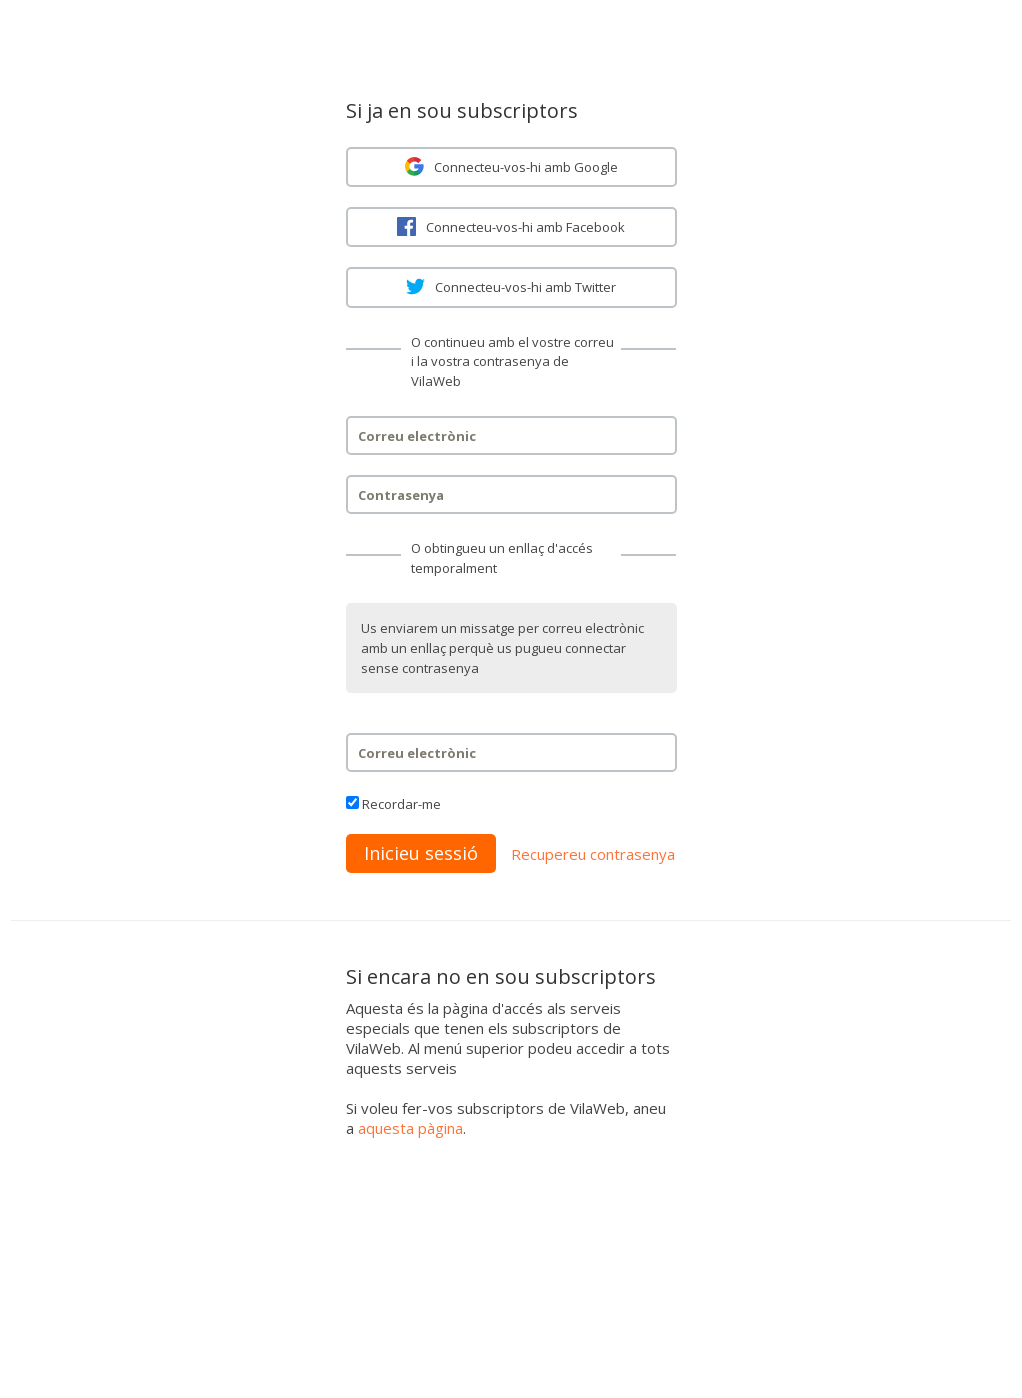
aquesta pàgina (410, 1128)
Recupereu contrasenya (593, 854)
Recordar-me (401, 804)
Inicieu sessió (421, 853)
